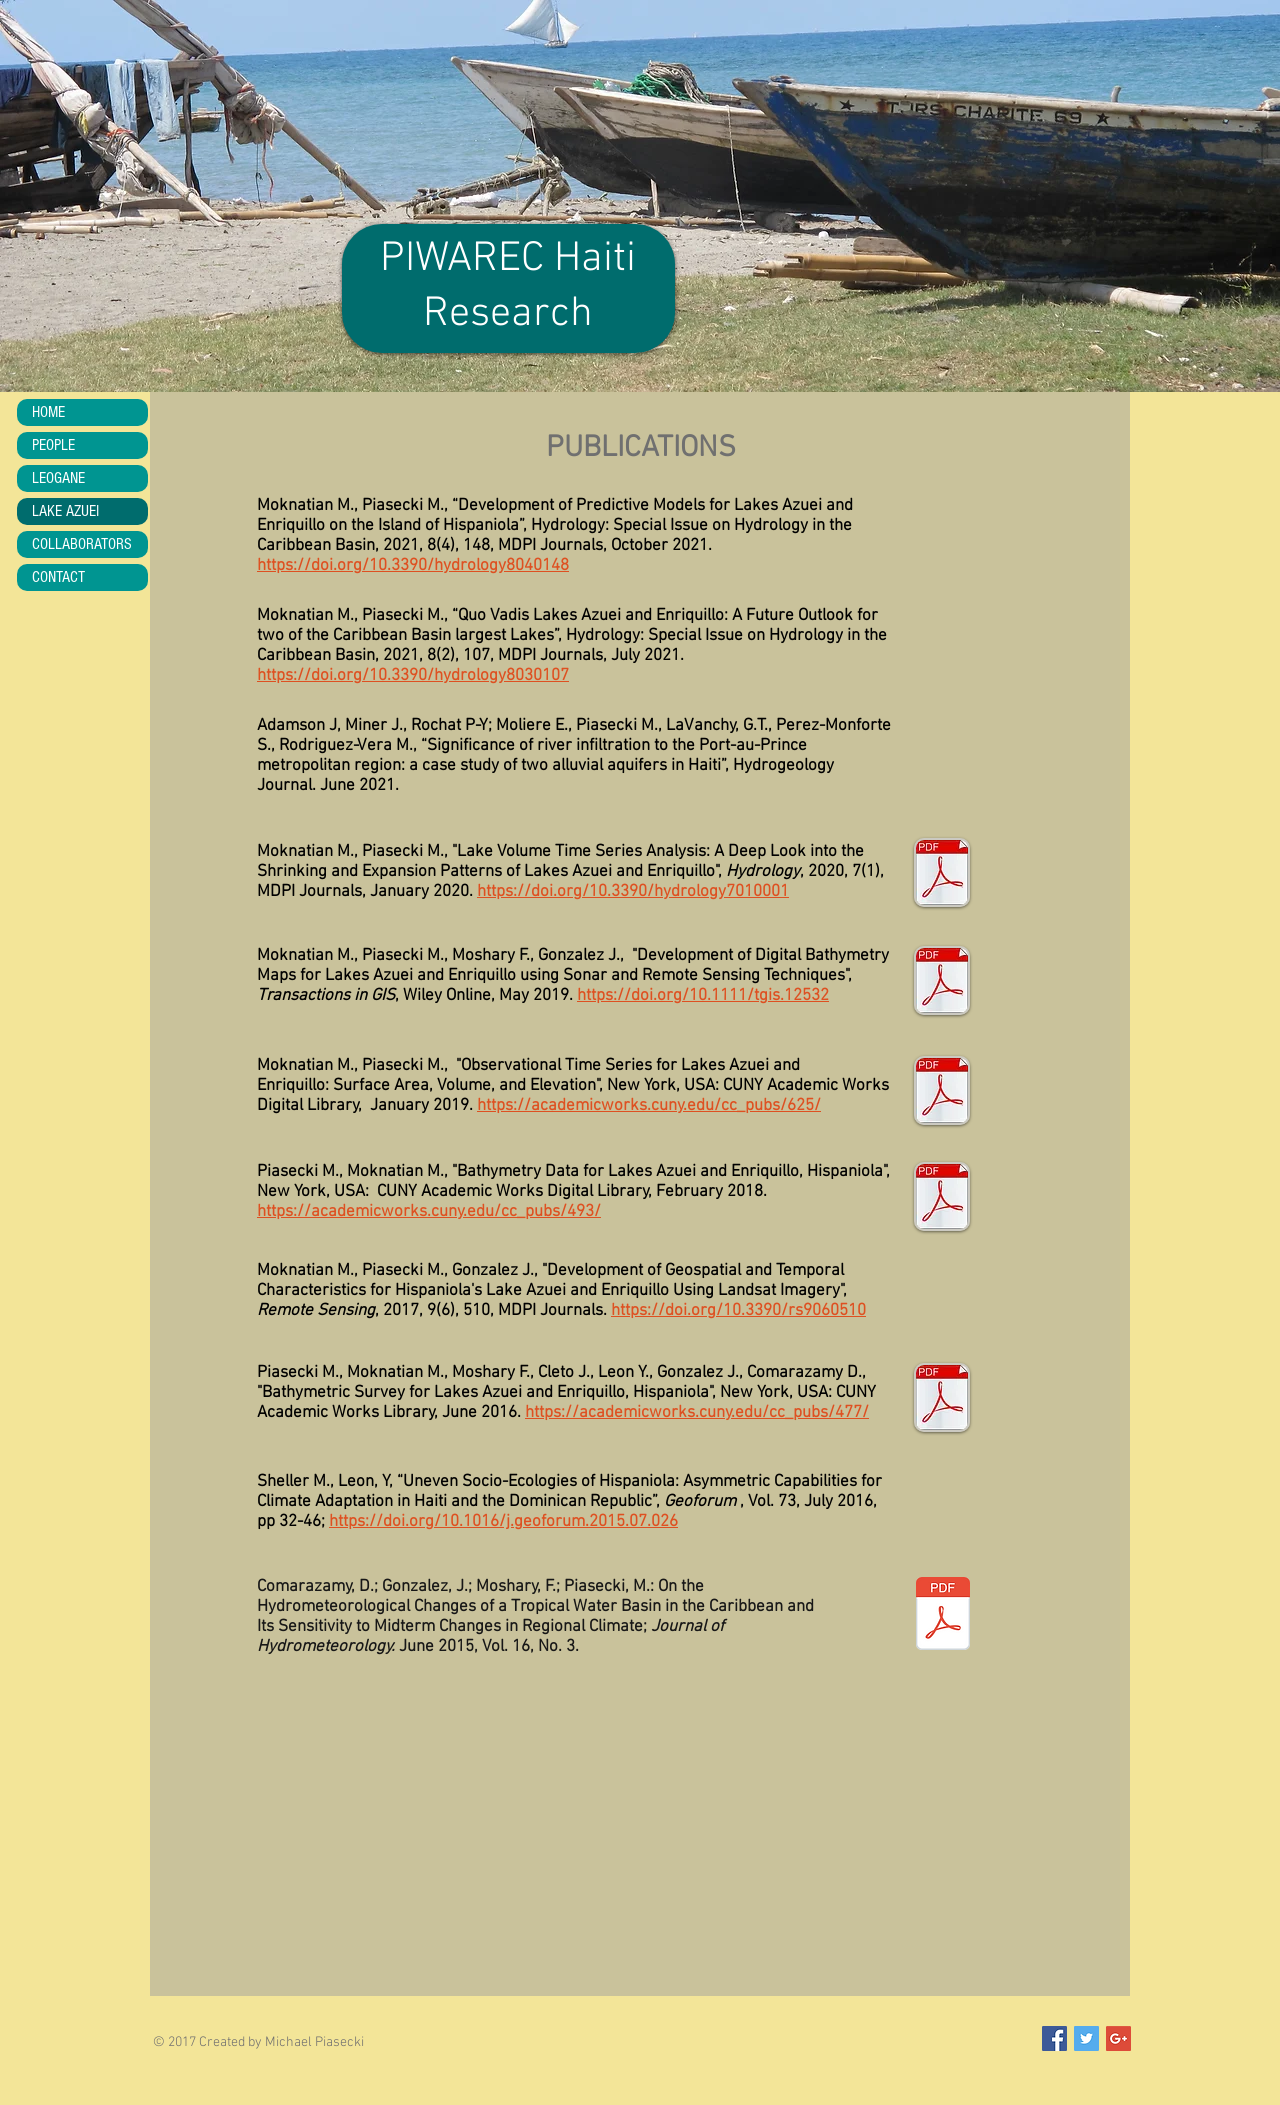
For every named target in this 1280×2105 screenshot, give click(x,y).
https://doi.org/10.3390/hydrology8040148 (413, 566)
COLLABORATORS (82, 544)
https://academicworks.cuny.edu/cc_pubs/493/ (429, 1212)
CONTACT (58, 577)
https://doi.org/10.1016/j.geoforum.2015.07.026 (503, 1522)
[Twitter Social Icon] (1086, 2038)
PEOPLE (53, 445)
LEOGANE (58, 478)
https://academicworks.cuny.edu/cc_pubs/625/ (649, 1106)
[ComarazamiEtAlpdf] (942, 1616)
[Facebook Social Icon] (1054, 2038)
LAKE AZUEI (65, 511)
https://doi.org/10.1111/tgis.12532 (703, 996)
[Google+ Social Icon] (1118, 2038)
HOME (48, 412)
